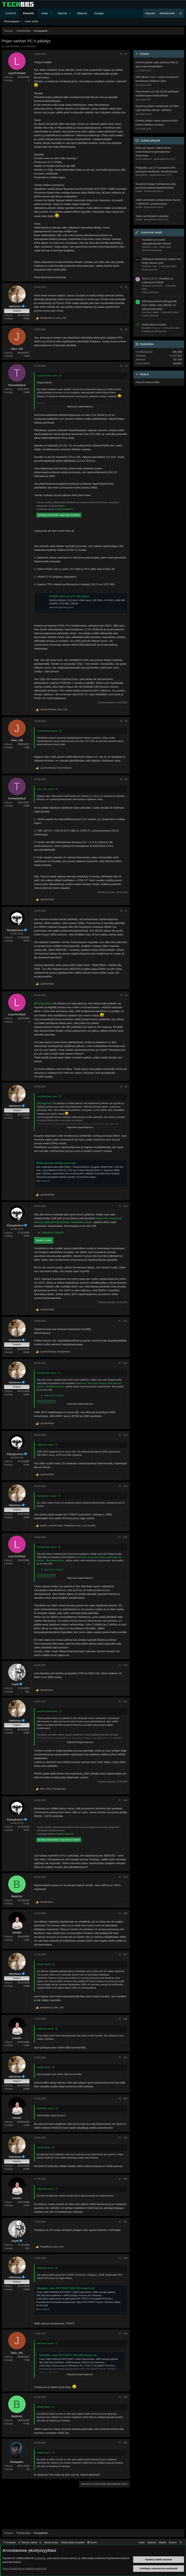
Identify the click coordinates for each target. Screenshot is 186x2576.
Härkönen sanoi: (45, 1444)
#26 (125, 2178)
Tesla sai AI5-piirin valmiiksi (152, 216)
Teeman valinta (28, 2542)
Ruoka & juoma (150, 269)
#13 (125, 1435)
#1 (126, 54)
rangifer (177, 363)
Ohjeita (162, 2542)
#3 (126, 329)
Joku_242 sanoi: (45, 789)
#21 (125, 1954)
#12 (125, 1363)
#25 (125, 2137)
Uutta (44, 13)
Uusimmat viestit (151, 232)
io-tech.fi (10, 13)
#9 (126, 1086)
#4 (126, 365)
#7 (126, 910)
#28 (125, 2258)
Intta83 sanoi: (44, 1964)
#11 (125, 1320)
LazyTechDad (12, 46)
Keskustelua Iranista (154, 324)
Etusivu (173, 2542)
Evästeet (9, 2542)
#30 (125, 2397)
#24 (125, 2098)
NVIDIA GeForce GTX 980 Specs (69, 596)
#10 (125, 1206)
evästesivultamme (63, 509)
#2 (126, 287)
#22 (125, 2019)
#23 (125, 2057)
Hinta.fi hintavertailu (147, 382)
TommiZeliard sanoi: (47, 731)
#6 (126, 779)
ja (53, 318)
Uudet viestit (31, 21)
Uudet (141, 2542)
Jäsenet (62, 13)
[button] (51, 13)
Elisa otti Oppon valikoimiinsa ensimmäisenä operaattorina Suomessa (153, 151)
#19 (125, 1877)
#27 (125, 2221)
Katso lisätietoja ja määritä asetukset (24, 2568)
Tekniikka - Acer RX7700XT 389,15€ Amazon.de (65, 2288)
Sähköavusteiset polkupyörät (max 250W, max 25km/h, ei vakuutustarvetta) (159, 305)
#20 (125, 1913)
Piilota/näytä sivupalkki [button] (73, 2542)
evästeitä (40, 2558)
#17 (125, 1701)
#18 (125, 1800)
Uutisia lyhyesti (150, 140)
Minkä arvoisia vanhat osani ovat (56, 1162)
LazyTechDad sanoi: (47, 375)
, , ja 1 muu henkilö (67, 1525)
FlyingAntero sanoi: (47, 1373)
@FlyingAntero (43, 1003)
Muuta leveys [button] (51, 2542)
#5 (126, 721)
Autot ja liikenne (150, 292)
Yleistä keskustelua (152, 250)
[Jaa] (121, 54)
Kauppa (99, 13)
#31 (125, 2442)
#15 (125, 1537)
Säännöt (82, 13)
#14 (125, 1486)
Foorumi (28, 13)
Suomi (92, 2542)
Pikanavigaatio (11, 21)
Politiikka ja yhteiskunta (154, 331)
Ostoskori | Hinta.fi (52, 1232)
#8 (126, 995)
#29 (125, 2333)
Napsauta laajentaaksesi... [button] (81, 406)
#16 (125, 1665)
